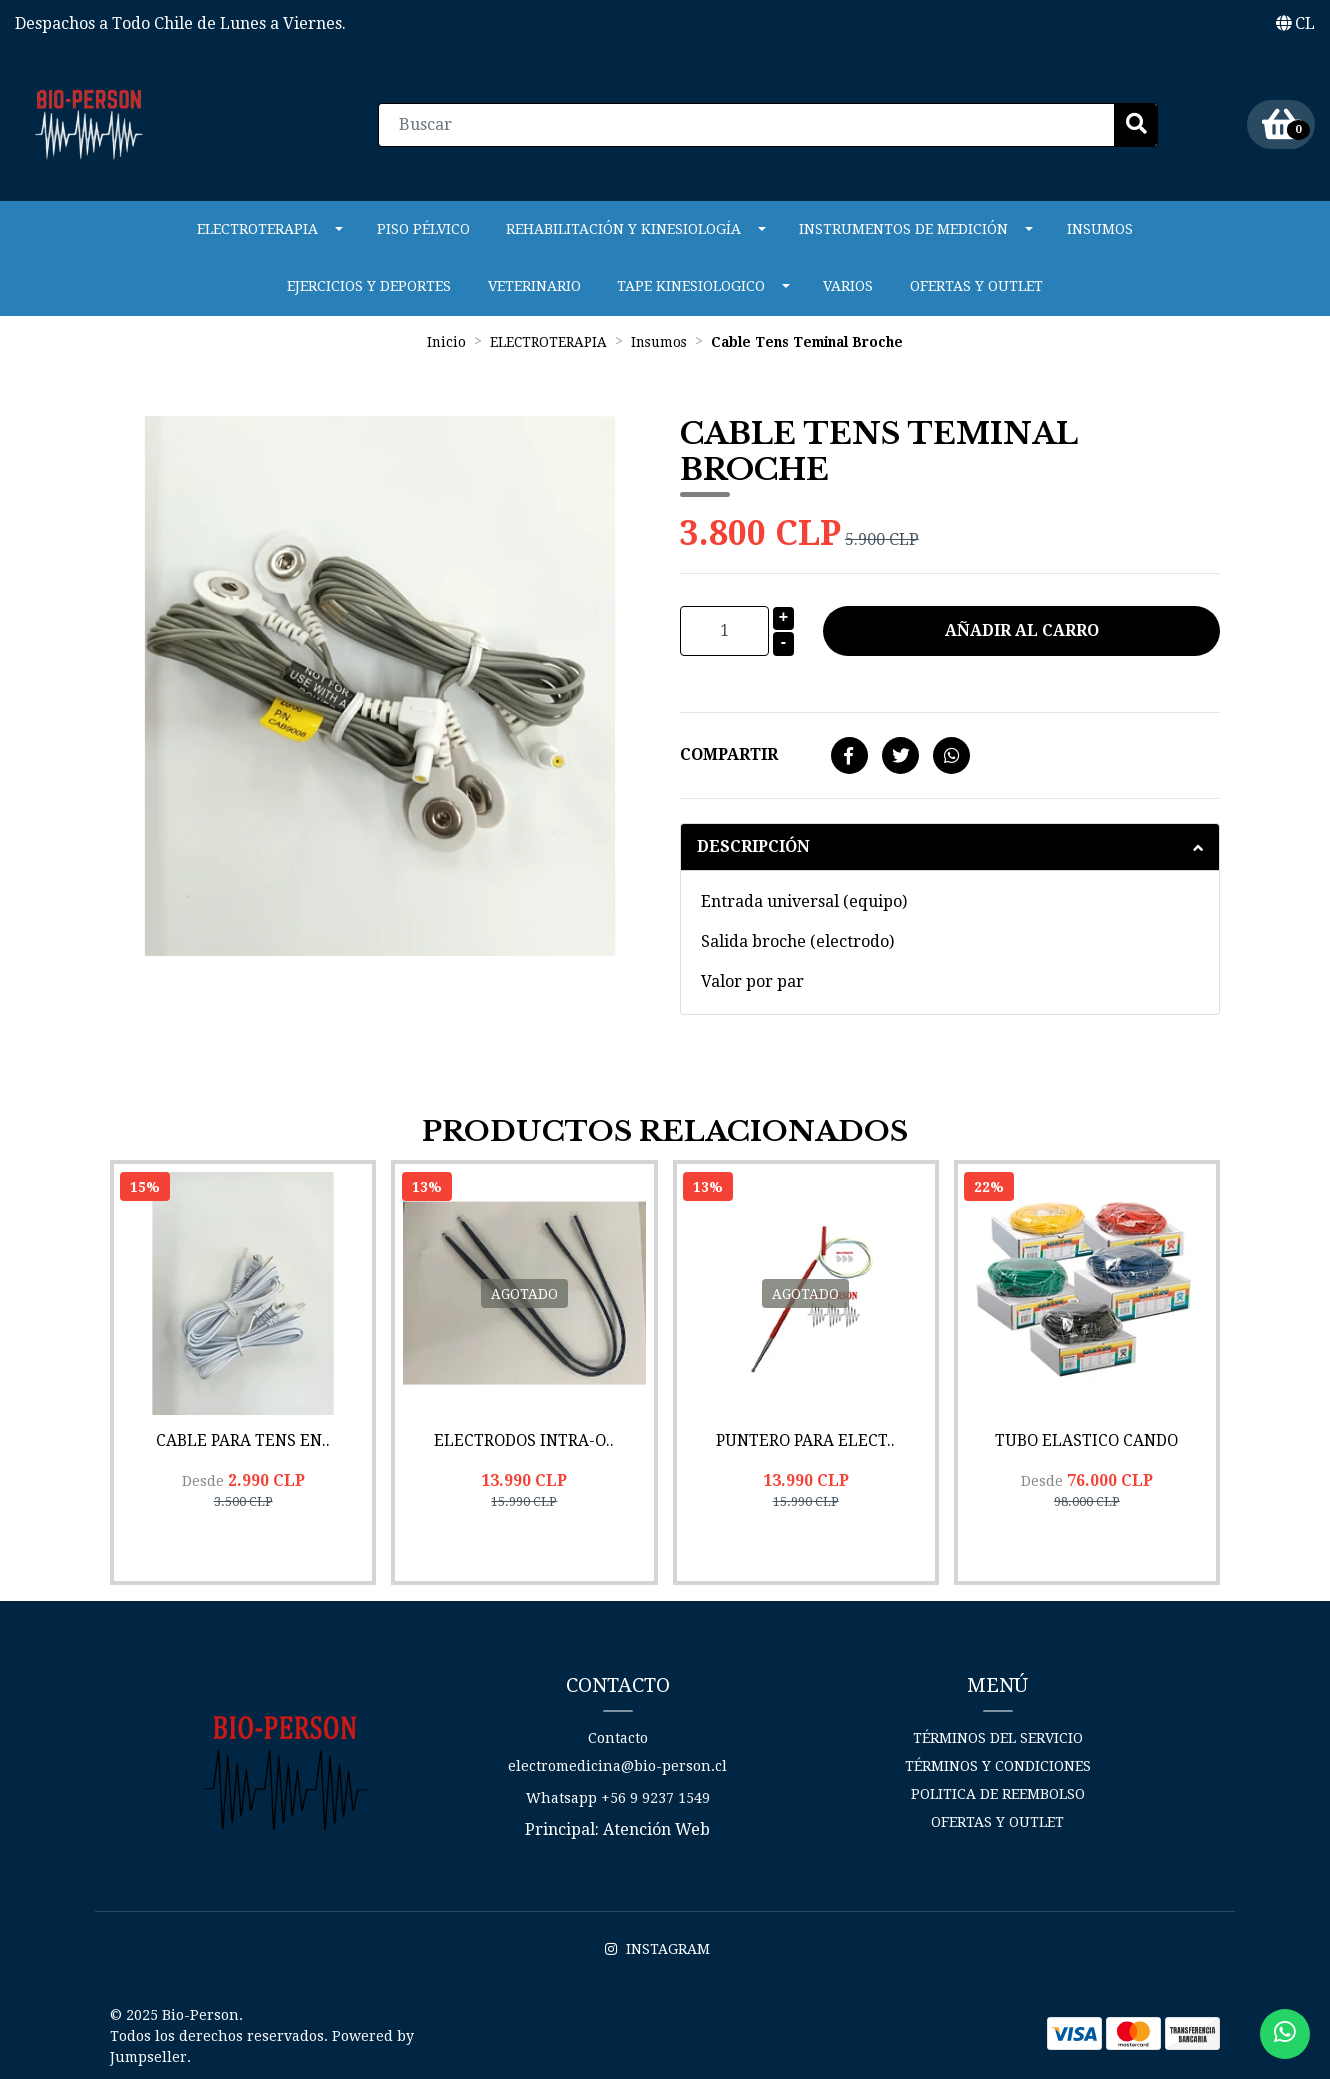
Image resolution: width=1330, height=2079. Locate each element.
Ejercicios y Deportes (369, 283)
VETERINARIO (534, 283)
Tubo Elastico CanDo (1087, 1435)
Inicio (446, 338)
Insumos (1100, 226)
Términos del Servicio (998, 1733)
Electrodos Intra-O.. (524, 1435)
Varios (848, 283)
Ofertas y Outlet (976, 283)
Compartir (729, 751)
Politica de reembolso (998, 1789)
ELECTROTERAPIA (257, 226)
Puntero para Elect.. (805, 1435)
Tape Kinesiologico (691, 283)
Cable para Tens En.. (243, 1435)
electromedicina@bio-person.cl (617, 1761)
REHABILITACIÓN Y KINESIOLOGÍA (623, 226)
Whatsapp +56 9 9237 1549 (618, 1793)
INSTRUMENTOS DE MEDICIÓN (903, 226)
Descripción (753, 843)
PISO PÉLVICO (423, 226)
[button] (1295, 24)
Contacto (618, 1733)
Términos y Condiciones (998, 1761)
